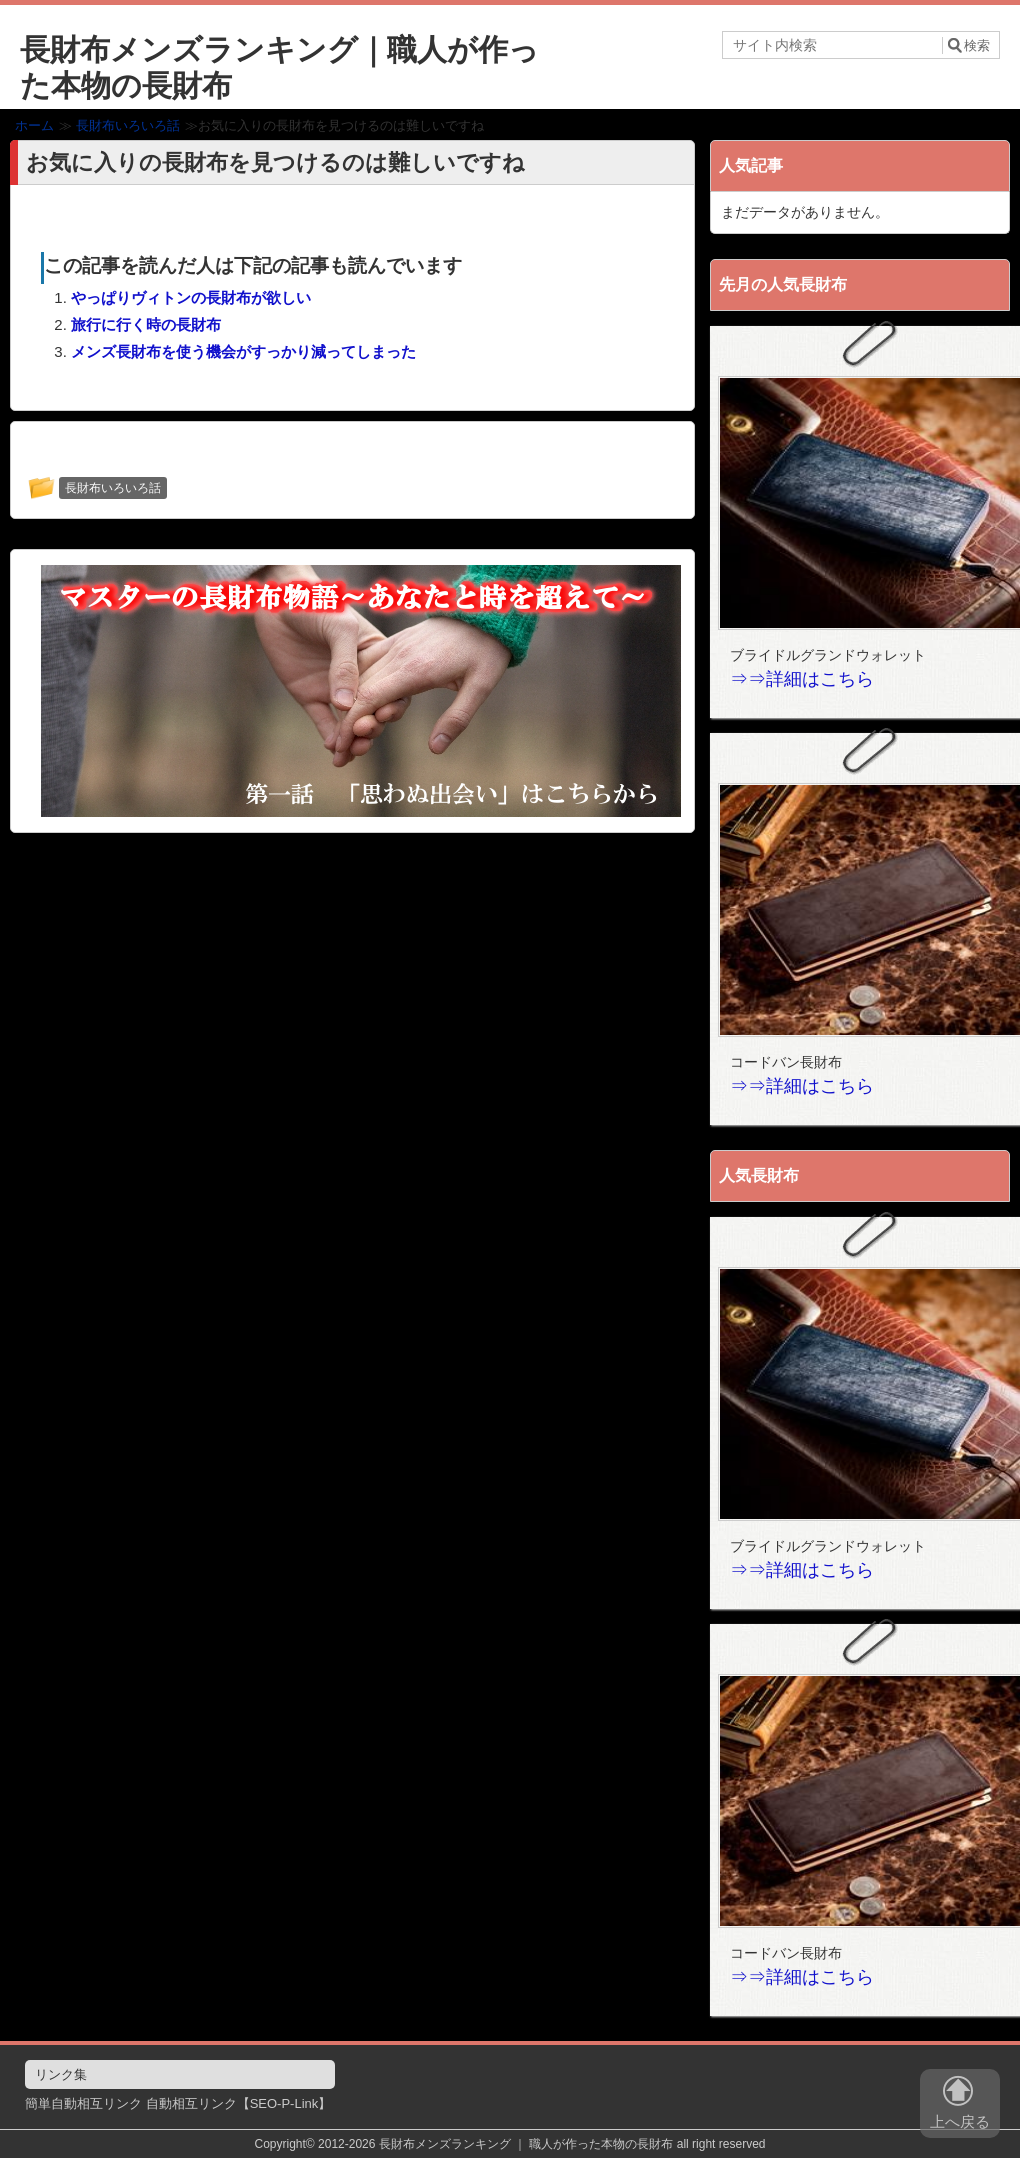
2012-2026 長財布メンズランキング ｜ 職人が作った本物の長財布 (495, 2144)
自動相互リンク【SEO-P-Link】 (239, 2103)
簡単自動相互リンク (83, 2103)
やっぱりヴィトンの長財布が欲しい (191, 297)
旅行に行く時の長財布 (146, 324)
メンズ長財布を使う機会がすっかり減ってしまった (243, 351)
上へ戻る (960, 2107)
